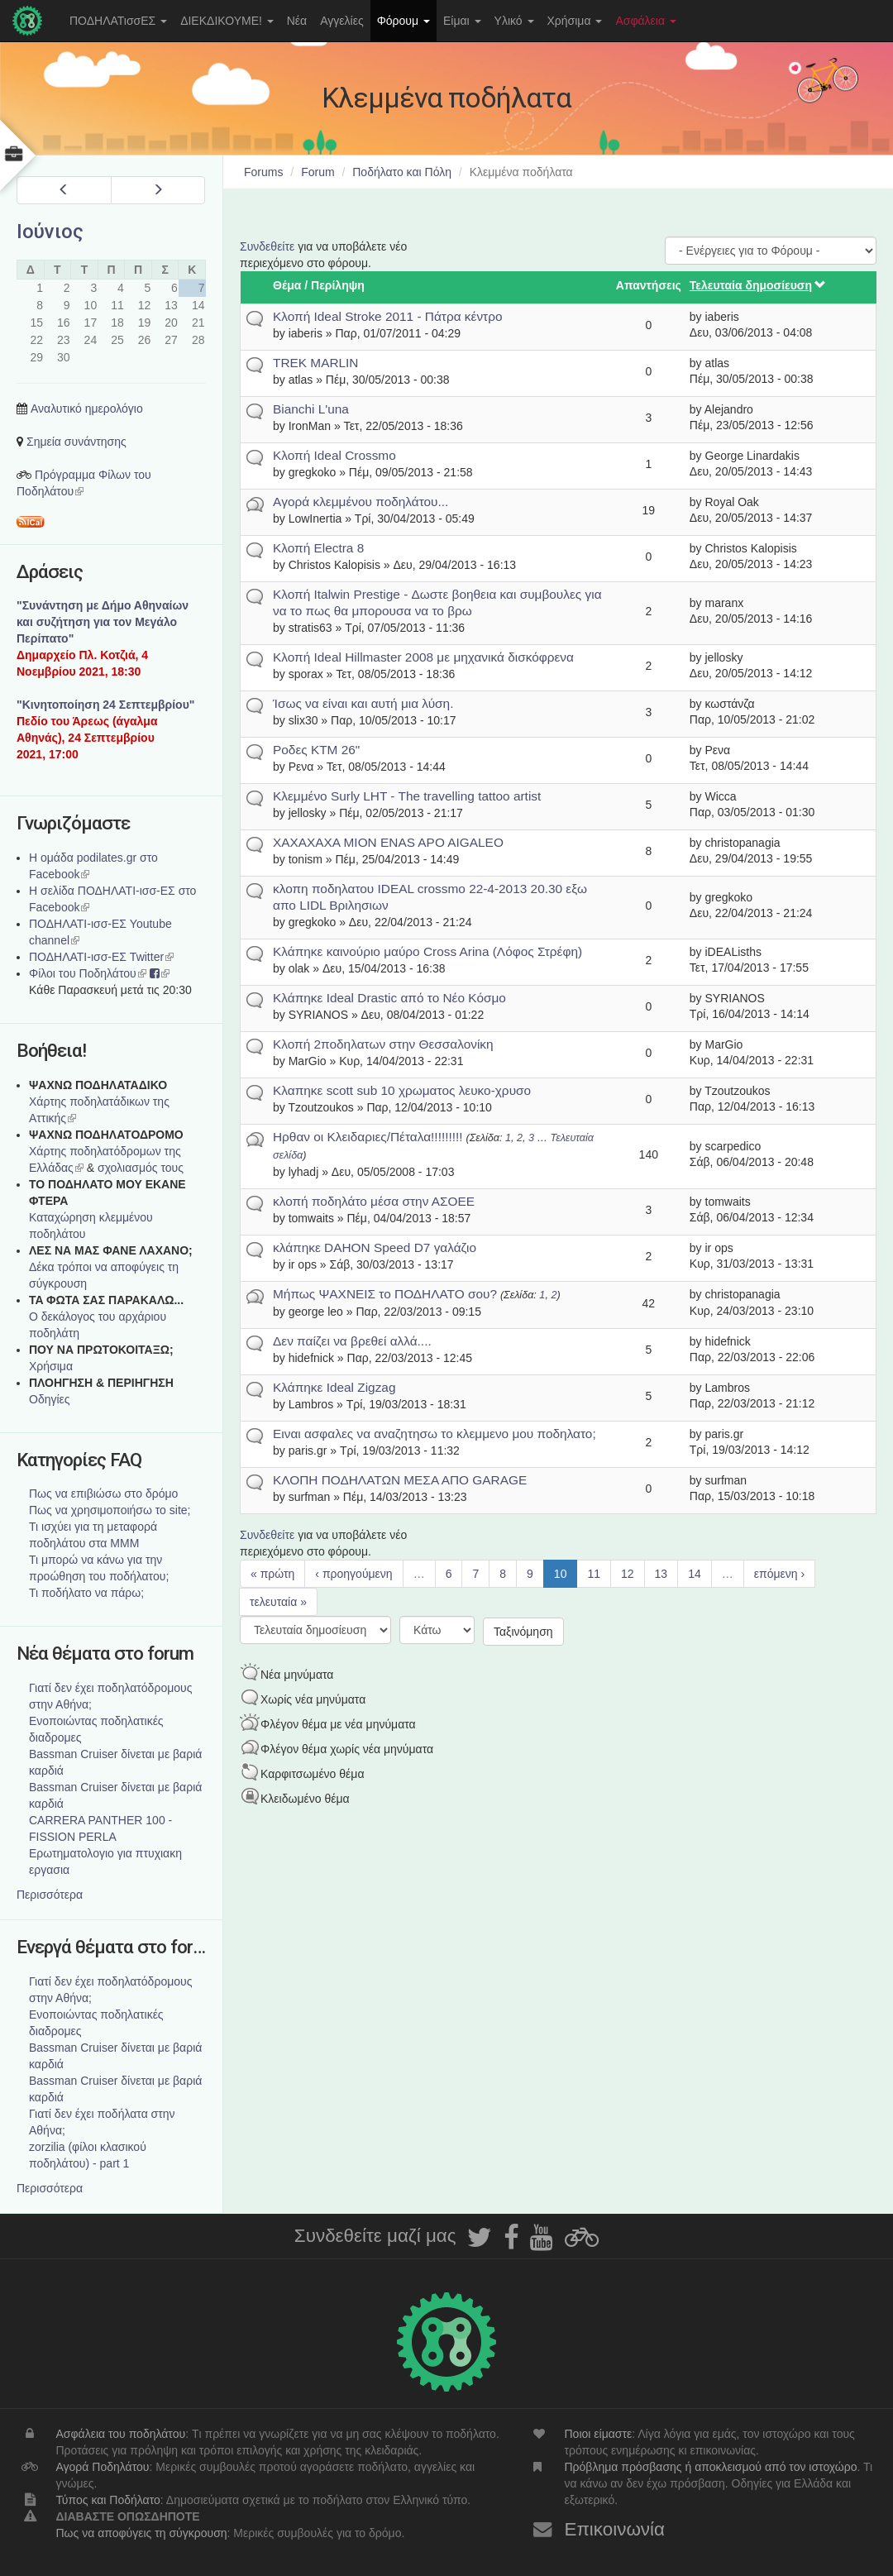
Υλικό (514, 20)
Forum (317, 172)
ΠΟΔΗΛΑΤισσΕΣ (118, 20)
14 (694, 1573)
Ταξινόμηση (523, 1631)
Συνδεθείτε (267, 246)
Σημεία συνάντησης (76, 441)
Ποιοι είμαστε (598, 2433)
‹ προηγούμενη (353, 1573)
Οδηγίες (49, 1399)
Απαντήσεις (648, 285)
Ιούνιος (50, 231)
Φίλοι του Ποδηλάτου (87, 973)
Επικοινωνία (614, 2529)
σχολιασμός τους (141, 1167)
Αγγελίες (341, 20)
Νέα (297, 20)
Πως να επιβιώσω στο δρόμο (103, 1493)
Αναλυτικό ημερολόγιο (87, 408)
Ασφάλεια (645, 20)
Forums (263, 172)
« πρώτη (272, 1573)
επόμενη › (779, 1573)
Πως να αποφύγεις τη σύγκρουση (141, 2533)
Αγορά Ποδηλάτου (103, 2466)
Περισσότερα (50, 1894)
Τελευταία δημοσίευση (758, 285)
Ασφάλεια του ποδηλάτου (121, 2433)
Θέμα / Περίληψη (319, 285)
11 (593, 1573)
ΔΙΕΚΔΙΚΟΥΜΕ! (227, 20)
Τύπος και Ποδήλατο (108, 2500)
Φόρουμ (403, 20)
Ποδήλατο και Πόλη (401, 172)
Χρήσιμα (575, 20)
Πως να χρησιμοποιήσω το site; (109, 1510)
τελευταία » (278, 1601)
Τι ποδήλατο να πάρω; (86, 1592)
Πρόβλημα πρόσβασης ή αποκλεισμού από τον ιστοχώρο (710, 2466)
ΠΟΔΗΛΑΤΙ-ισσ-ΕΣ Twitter (101, 956)
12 (627, 1573)
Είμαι (462, 20)
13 (661, 1573)
